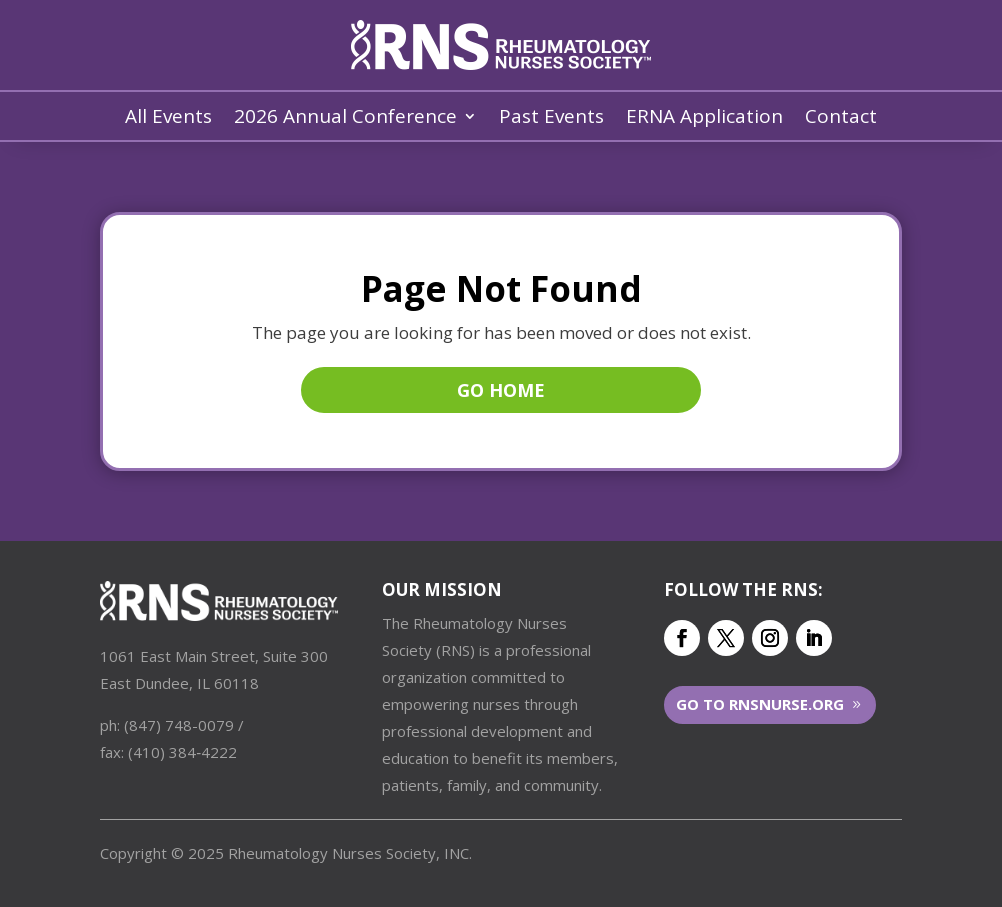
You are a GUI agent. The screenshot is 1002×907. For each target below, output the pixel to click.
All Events (168, 119)
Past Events (551, 119)
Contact (841, 119)
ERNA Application (704, 119)
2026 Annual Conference (345, 119)
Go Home (501, 390)
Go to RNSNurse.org (760, 704)
